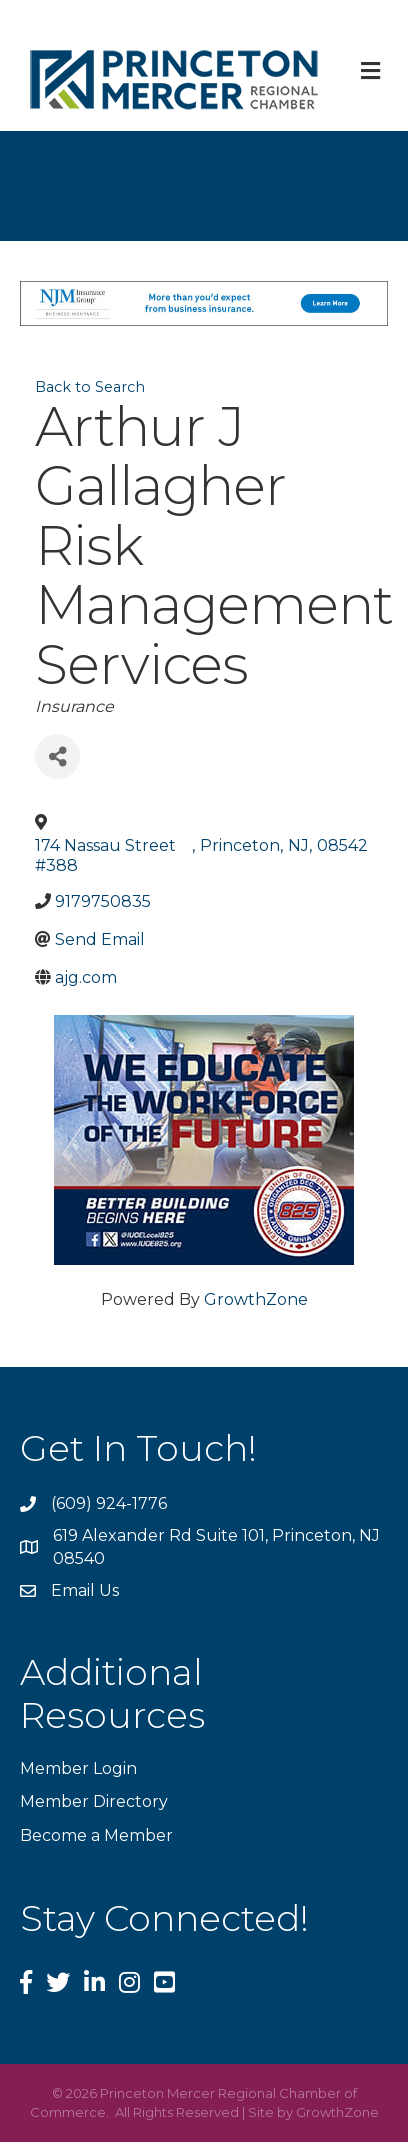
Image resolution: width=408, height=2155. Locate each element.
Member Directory (94, 1801)
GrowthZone (256, 1299)
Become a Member (96, 1835)
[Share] (57, 756)
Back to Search (90, 387)
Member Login (78, 1768)
